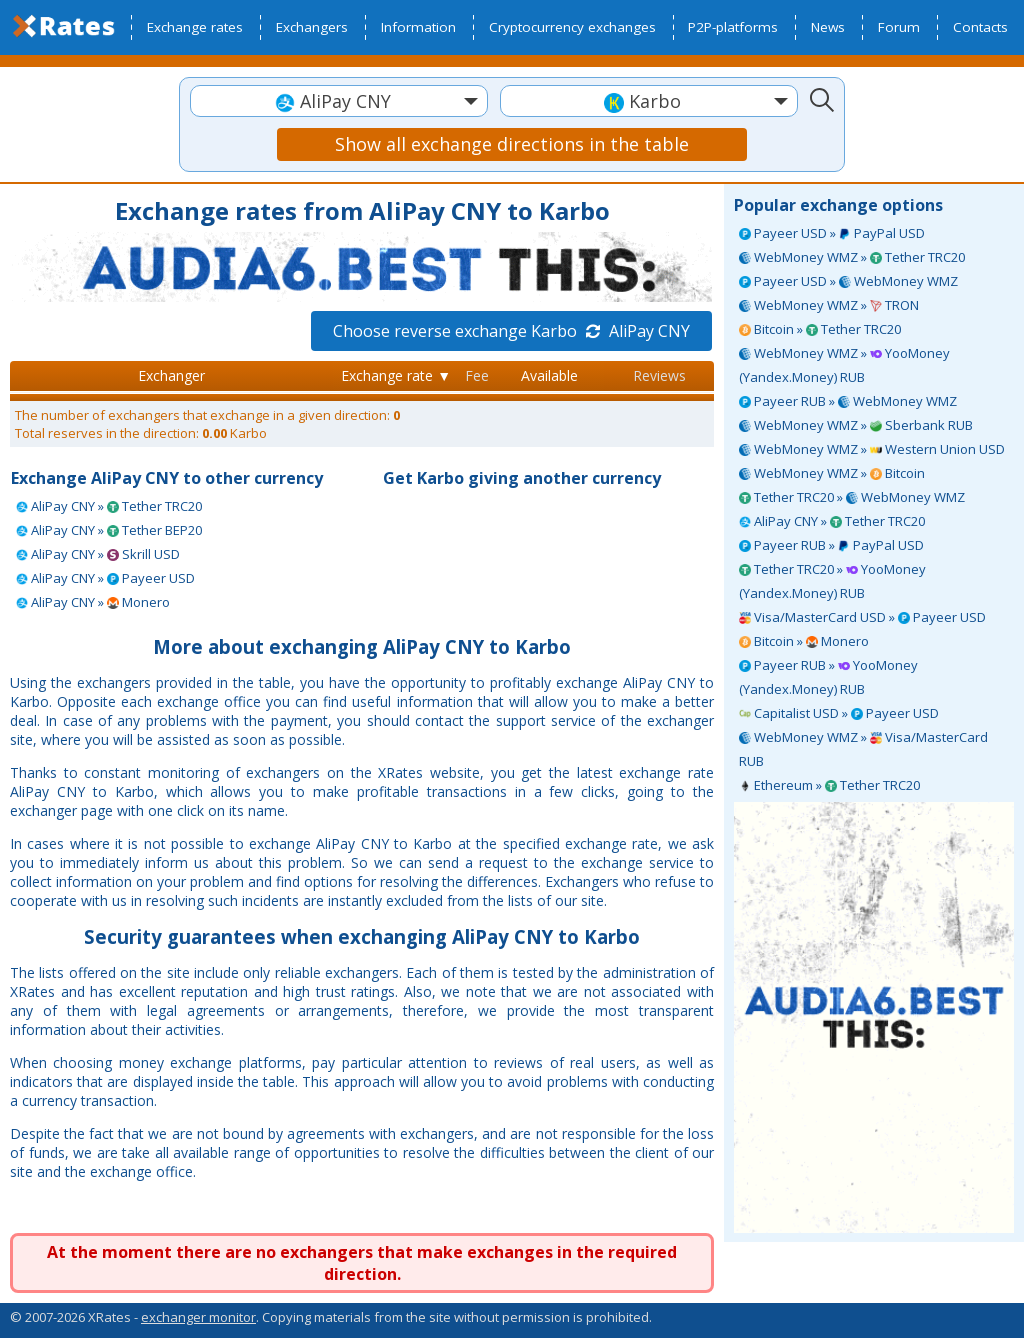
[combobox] (339, 101)
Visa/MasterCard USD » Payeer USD (862, 617)
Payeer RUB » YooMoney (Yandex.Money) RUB (828, 677)
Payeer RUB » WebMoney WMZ (848, 401)
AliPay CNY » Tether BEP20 (109, 530)
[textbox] (339, 101)
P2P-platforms (733, 27)
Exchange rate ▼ (396, 375)
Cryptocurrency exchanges (572, 27)
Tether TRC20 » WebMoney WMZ (852, 497)
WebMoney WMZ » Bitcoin (832, 473)
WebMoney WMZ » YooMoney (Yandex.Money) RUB (844, 365)
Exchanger (171, 375)
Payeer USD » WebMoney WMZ (848, 281)
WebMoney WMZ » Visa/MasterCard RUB (863, 749)
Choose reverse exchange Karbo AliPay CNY (511, 331)
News (828, 27)
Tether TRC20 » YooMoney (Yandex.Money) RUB (832, 581)
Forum (899, 27)
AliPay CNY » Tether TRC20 (832, 521)
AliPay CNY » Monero (93, 602)
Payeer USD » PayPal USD (832, 233)
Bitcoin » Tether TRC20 (820, 329)
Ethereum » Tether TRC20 (829, 785)
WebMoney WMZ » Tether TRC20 (852, 257)
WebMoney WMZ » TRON (829, 305)
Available (549, 375)
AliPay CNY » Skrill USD (98, 554)
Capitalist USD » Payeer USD (839, 713)
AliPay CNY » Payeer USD (105, 578)
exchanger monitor (198, 1317)
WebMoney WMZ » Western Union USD (872, 449)
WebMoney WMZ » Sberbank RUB (856, 425)
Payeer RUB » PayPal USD (831, 545)
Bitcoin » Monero (804, 641)
